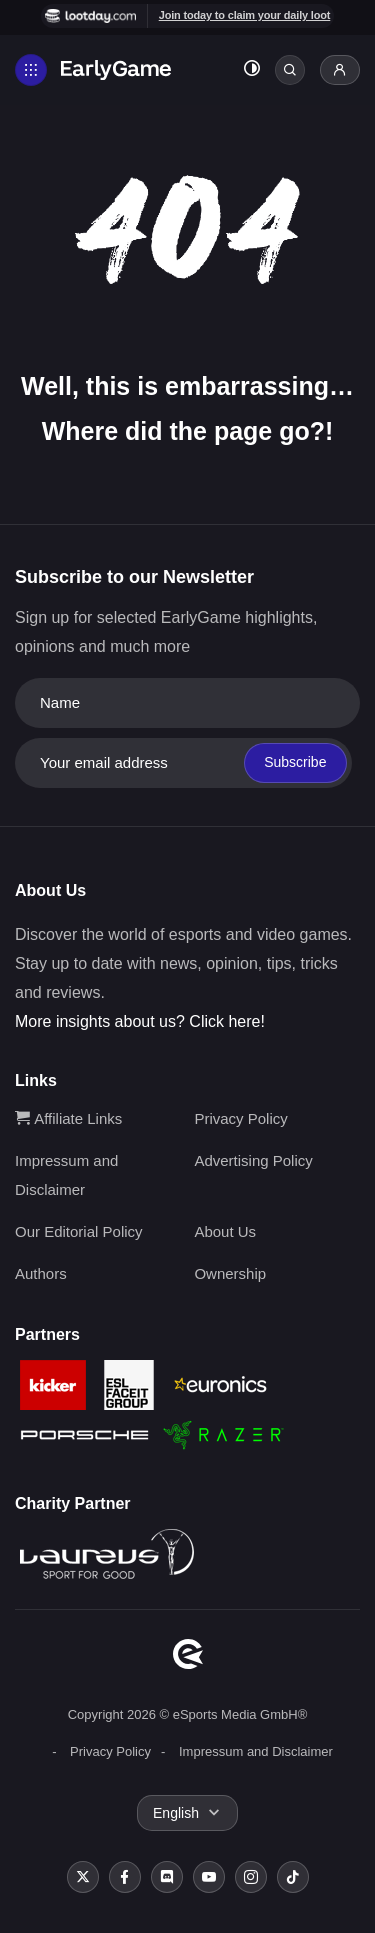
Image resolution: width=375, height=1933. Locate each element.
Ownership (230, 1273)
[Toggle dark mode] (252, 70)
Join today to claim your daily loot (245, 15)
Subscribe (295, 762)
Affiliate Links (68, 1118)
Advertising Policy (253, 1160)
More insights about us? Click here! (140, 1021)
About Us (225, 1231)
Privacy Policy (240, 1118)
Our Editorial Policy (79, 1231)
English (176, 1813)
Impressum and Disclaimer (256, 1751)
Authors (41, 1273)
